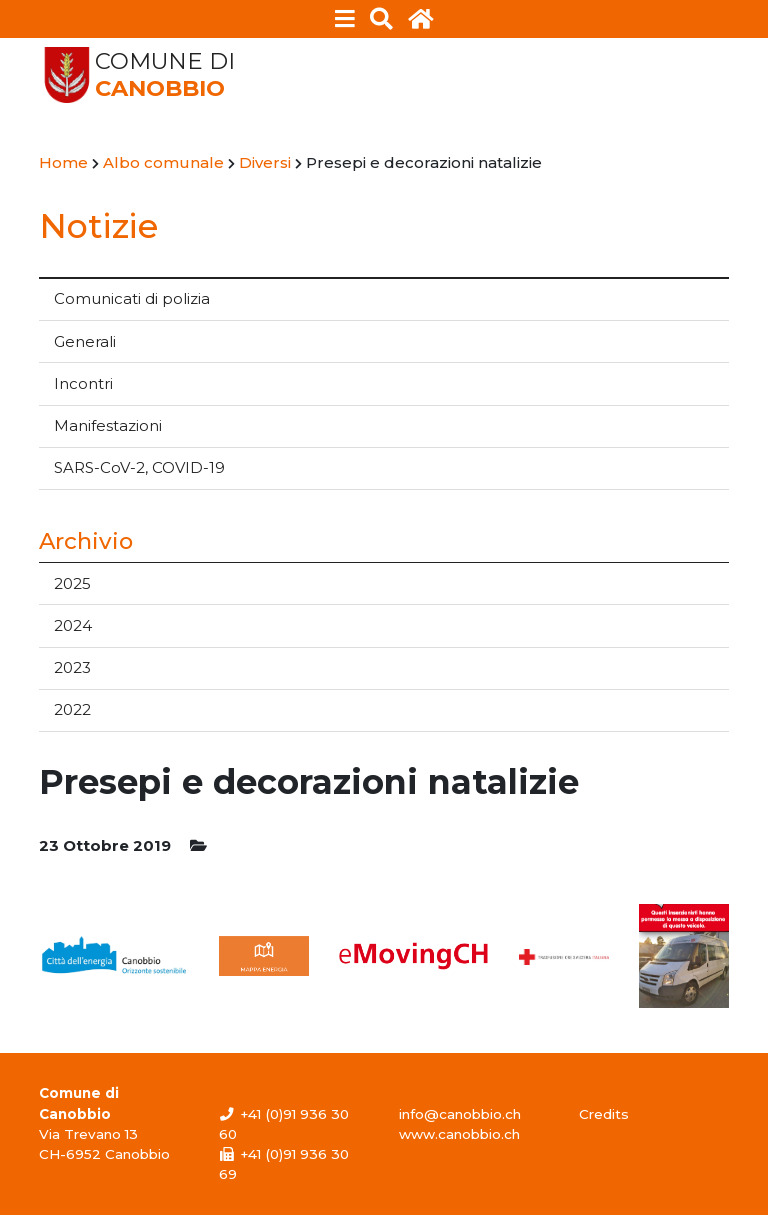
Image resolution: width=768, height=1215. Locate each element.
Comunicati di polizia (132, 298)
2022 (72, 709)
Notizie (98, 225)
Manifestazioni (108, 425)
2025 (72, 583)
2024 (73, 625)
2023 (72, 667)
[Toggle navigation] (345, 19)
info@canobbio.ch (460, 1114)
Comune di (165, 75)
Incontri (83, 383)
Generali (85, 341)
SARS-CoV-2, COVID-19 (139, 467)
